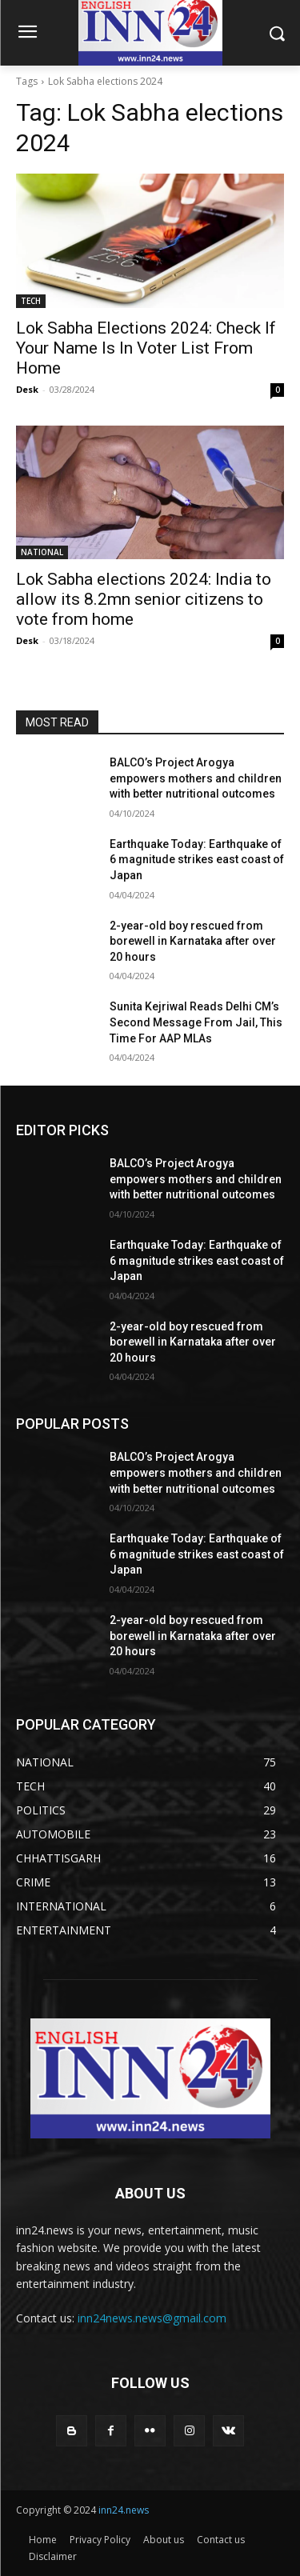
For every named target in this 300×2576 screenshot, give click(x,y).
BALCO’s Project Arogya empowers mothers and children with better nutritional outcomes (196, 778)
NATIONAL (42, 552)
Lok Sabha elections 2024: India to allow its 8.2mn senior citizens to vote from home (143, 599)
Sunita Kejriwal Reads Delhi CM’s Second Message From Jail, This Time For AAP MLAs (196, 1022)
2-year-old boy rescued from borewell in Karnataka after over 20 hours (193, 941)
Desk (27, 389)
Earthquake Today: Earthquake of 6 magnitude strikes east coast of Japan (197, 860)
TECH (31, 300)
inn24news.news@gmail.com (152, 2318)
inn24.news (123, 2510)
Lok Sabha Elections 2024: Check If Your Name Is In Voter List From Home (146, 348)
